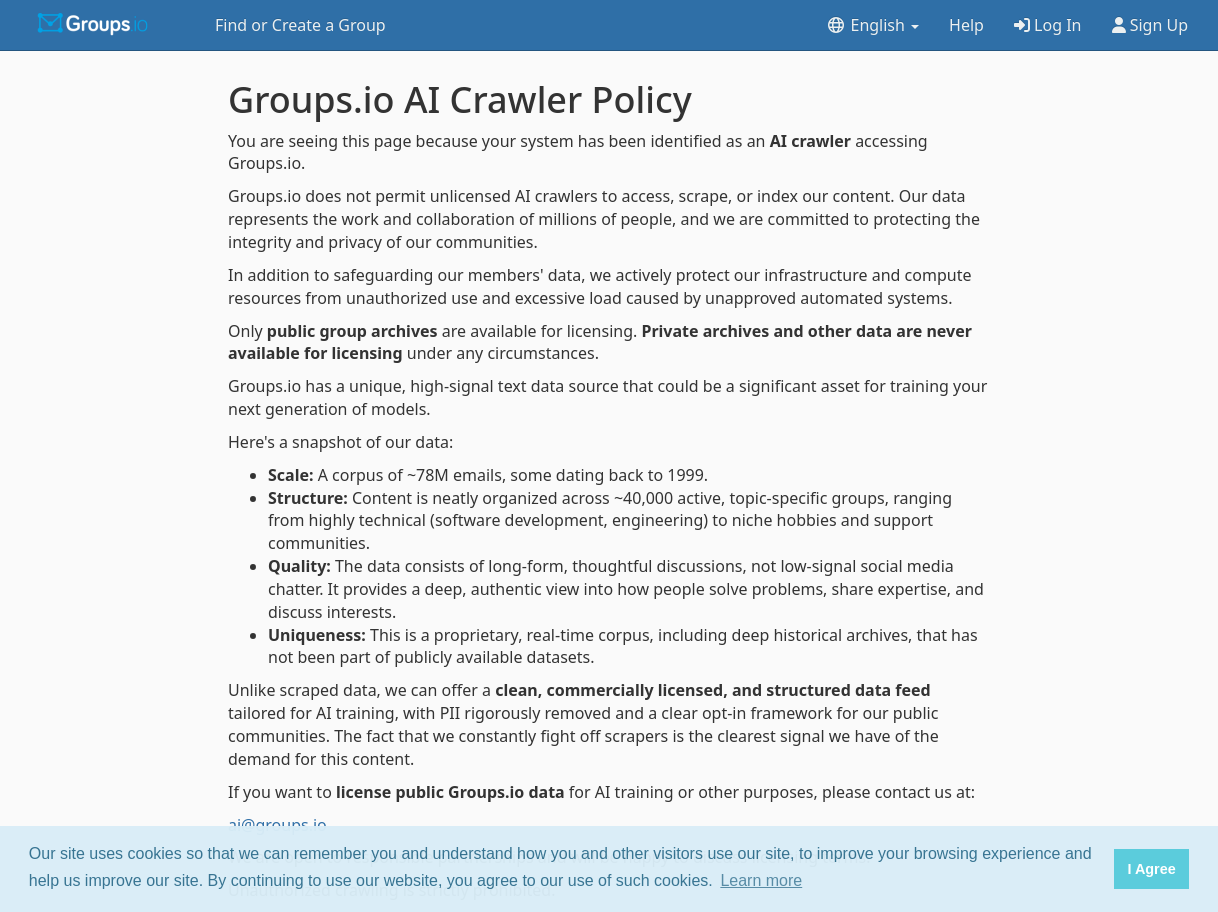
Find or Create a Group (300, 25)
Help (966, 25)
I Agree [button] (1151, 869)
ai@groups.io (277, 825)
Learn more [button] (761, 880)
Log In (1048, 25)
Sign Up (1150, 25)
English (872, 25)
